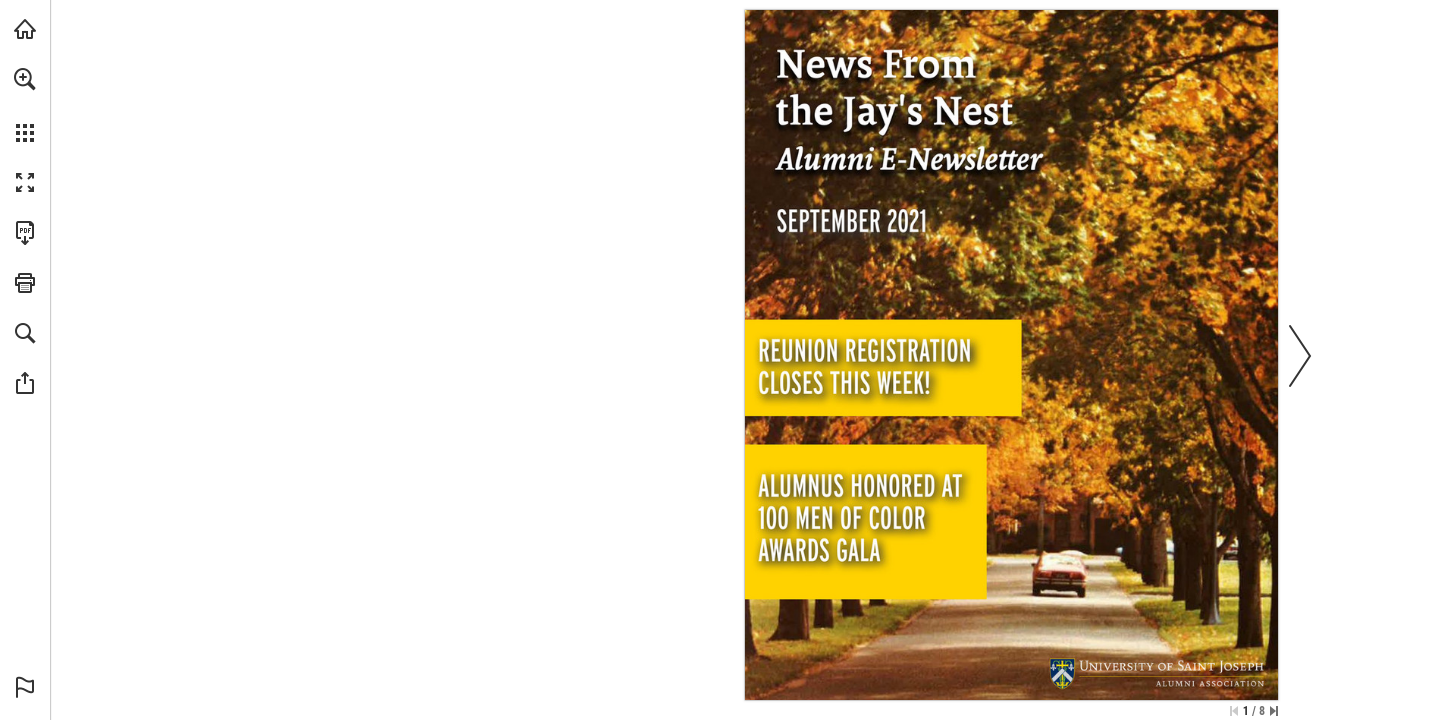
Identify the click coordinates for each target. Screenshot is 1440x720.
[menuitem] (25, 105)
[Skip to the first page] (1234, 711)
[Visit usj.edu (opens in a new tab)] (25, 29)
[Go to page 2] (883, 364)
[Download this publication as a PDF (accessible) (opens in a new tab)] (25, 233)
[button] (25, 79)
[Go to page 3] (863, 524)
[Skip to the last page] (1274, 711)
